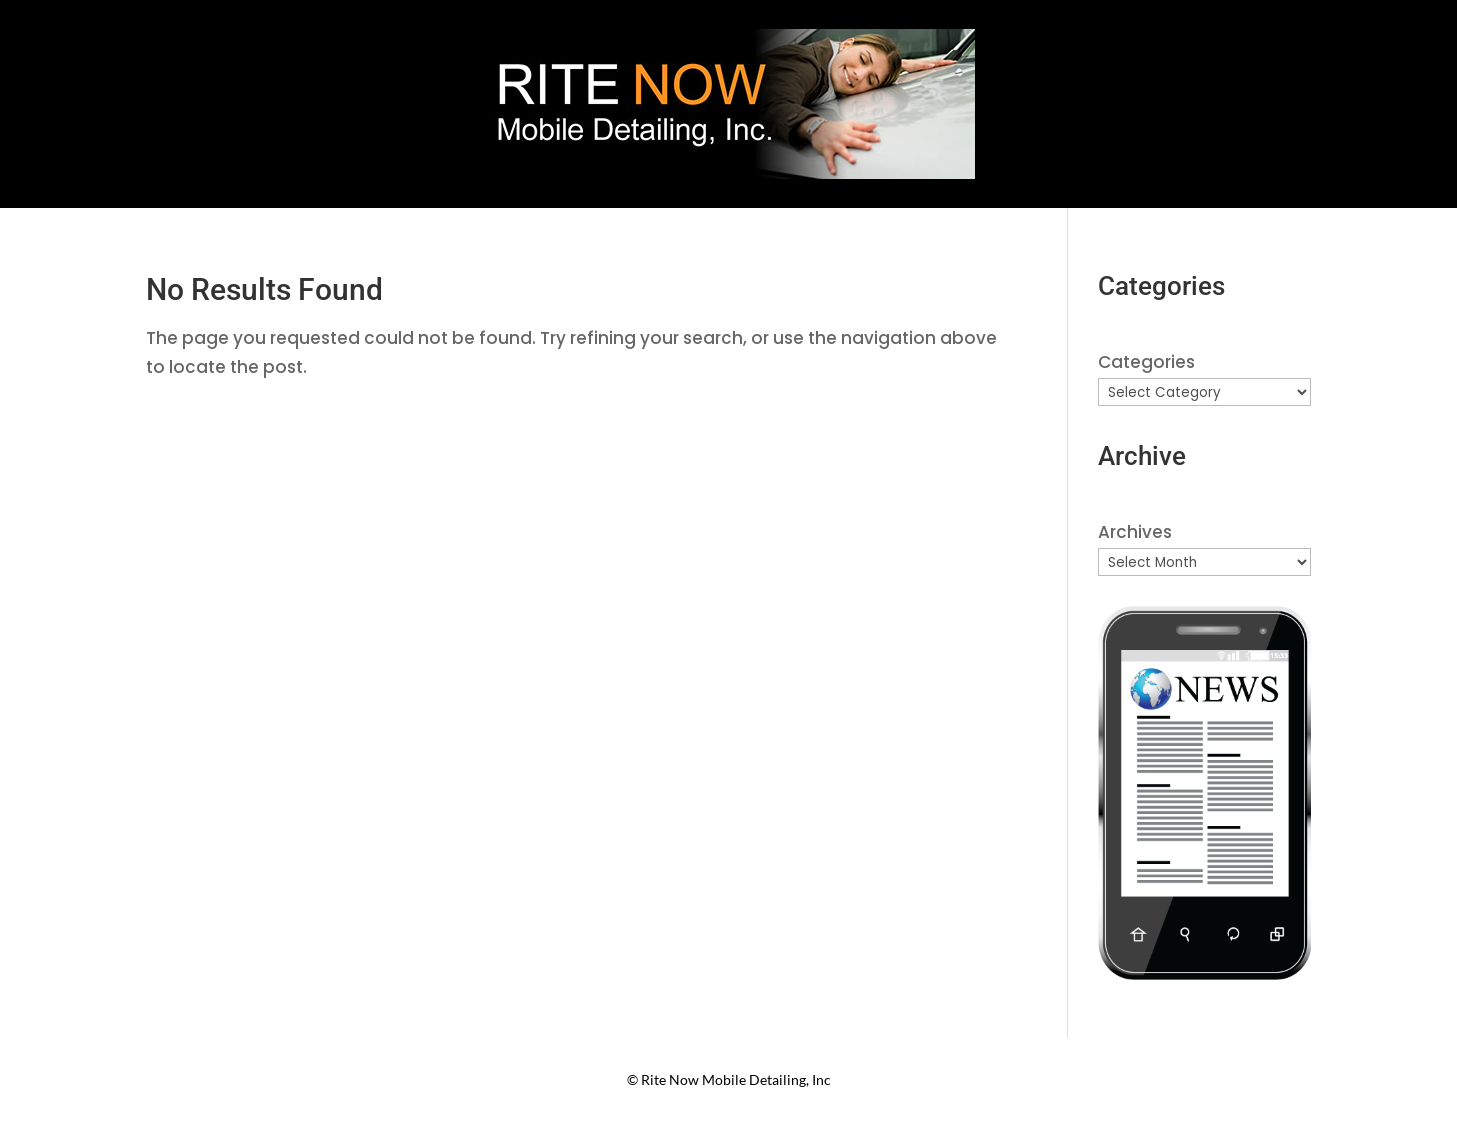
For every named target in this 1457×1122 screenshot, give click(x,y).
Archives (1135, 532)
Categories (1146, 362)
